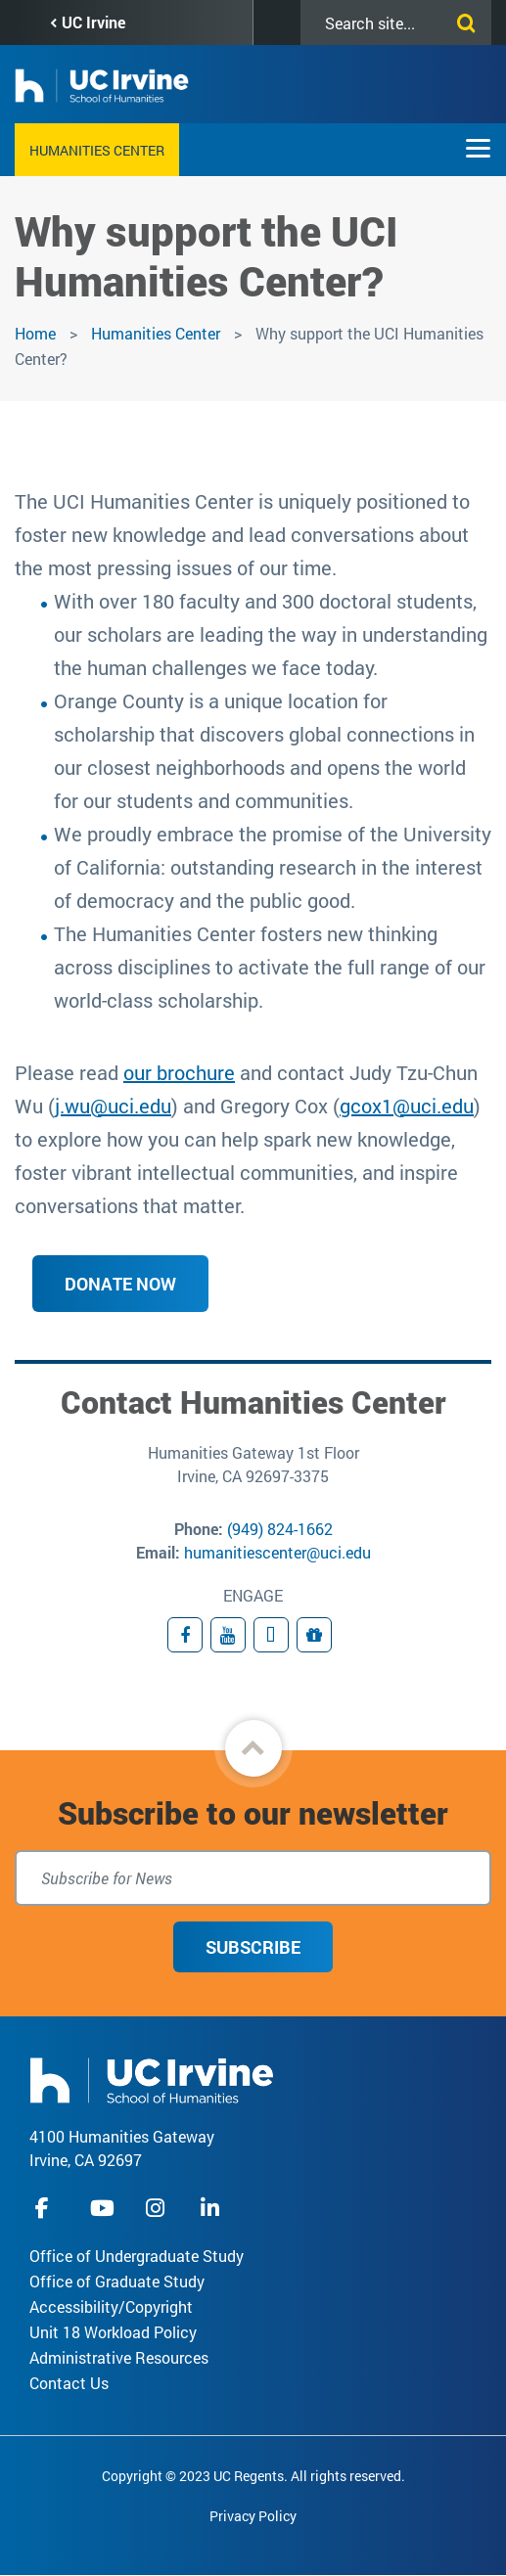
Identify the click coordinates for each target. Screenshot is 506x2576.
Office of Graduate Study (117, 2281)
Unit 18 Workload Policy (113, 2332)
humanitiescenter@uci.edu (277, 1552)
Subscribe (253, 1947)
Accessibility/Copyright (111, 2306)
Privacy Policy (253, 2516)
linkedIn (212, 2208)
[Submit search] (462, 19)
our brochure (179, 1072)
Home (35, 333)
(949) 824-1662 (280, 1528)
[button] (253, 1748)
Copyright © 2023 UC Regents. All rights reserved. (253, 2475)
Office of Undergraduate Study (136, 2255)
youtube (102, 2208)
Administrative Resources (118, 2357)
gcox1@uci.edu (407, 1105)
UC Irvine (93, 22)
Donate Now (120, 1283)
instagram (157, 2208)
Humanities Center (96, 150)
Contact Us (69, 2383)
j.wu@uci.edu (113, 1105)
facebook (47, 2208)
